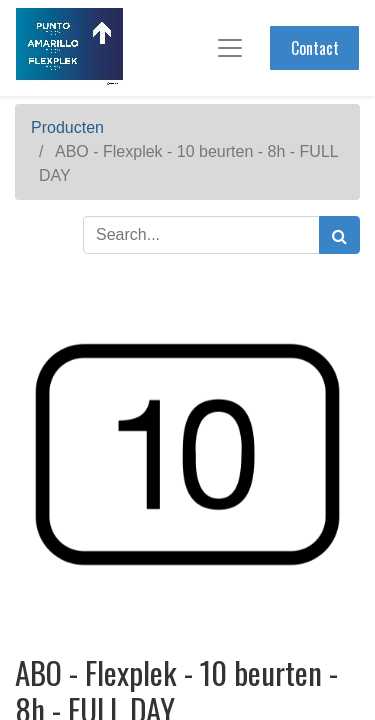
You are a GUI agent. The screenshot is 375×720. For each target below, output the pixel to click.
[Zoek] (339, 235)
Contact (315, 48)
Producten (67, 127)
